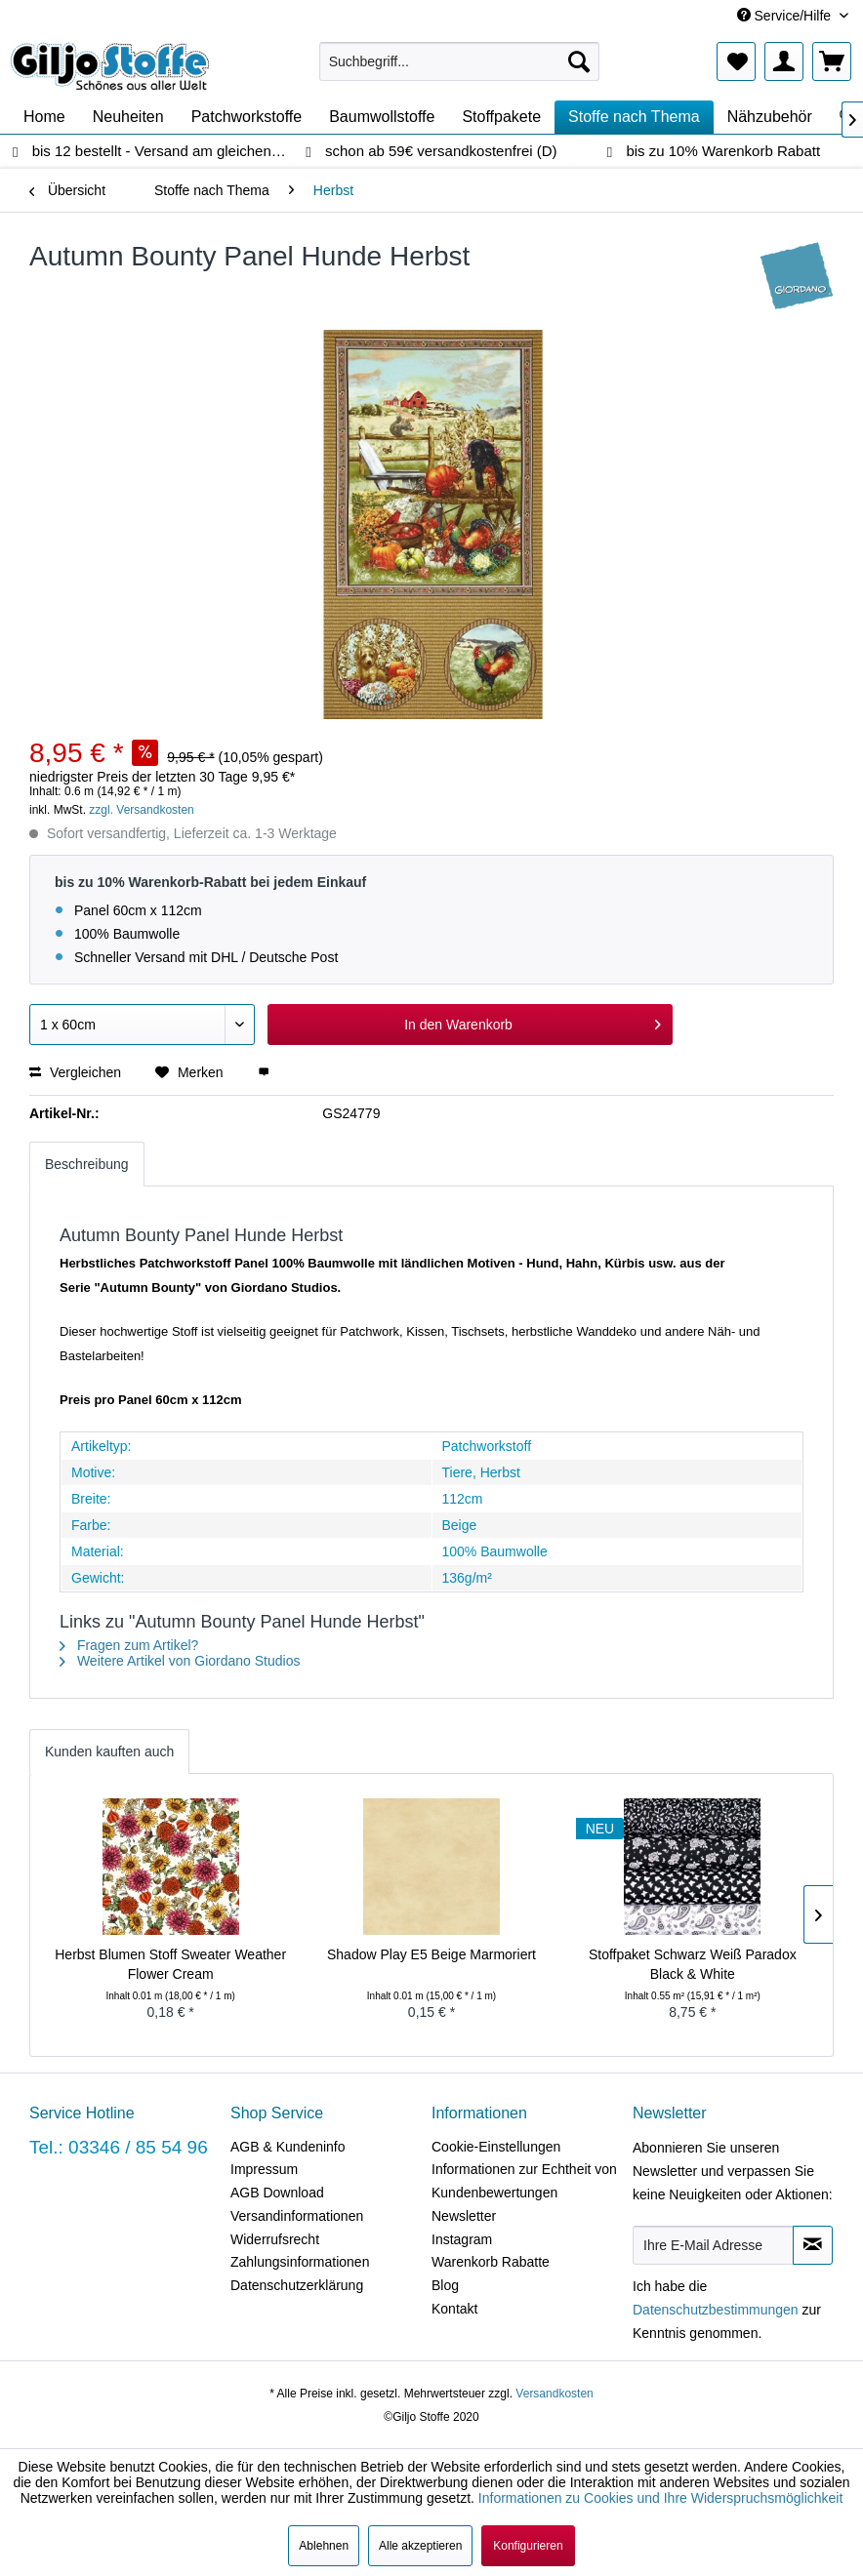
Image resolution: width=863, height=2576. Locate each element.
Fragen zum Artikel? (129, 1645)
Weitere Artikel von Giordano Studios (180, 1661)
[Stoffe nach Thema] (634, 117)
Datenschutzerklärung (296, 2285)
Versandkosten (554, 2393)
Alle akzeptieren (420, 2546)
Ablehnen (324, 2546)
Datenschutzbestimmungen (716, 2309)
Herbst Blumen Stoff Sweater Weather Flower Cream (170, 1964)
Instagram (462, 2239)
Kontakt (454, 2308)
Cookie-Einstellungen (496, 2146)
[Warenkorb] (831, 61)
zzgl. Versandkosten (141, 810)
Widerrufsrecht (274, 2239)
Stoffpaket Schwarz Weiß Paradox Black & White (693, 1964)
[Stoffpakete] (501, 117)
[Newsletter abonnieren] (813, 2245)
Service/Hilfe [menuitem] (786, 15)
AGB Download (277, 2192)
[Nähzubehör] (770, 117)
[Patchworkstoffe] (247, 117)
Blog (445, 2285)
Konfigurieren (527, 2546)
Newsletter (464, 2216)
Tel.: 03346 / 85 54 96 (118, 2147)
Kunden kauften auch (109, 1751)
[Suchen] (578, 61)
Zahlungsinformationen (299, 2262)
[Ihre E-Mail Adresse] (713, 2245)
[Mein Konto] (783, 61)
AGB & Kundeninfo (288, 2146)
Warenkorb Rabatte (491, 2262)
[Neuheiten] (128, 117)
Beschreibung (87, 1164)
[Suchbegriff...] (459, 61)
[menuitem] (459, 61)
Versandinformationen (296, 2216)
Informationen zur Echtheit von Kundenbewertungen (524, 2180)
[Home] (44, 117)
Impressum (264, 2169)
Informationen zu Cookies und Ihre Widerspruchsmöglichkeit (660, 2498)
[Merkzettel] (736, 61)
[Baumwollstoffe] (381, 117)
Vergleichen (75, 1072)
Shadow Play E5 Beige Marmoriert (431, 1954)
